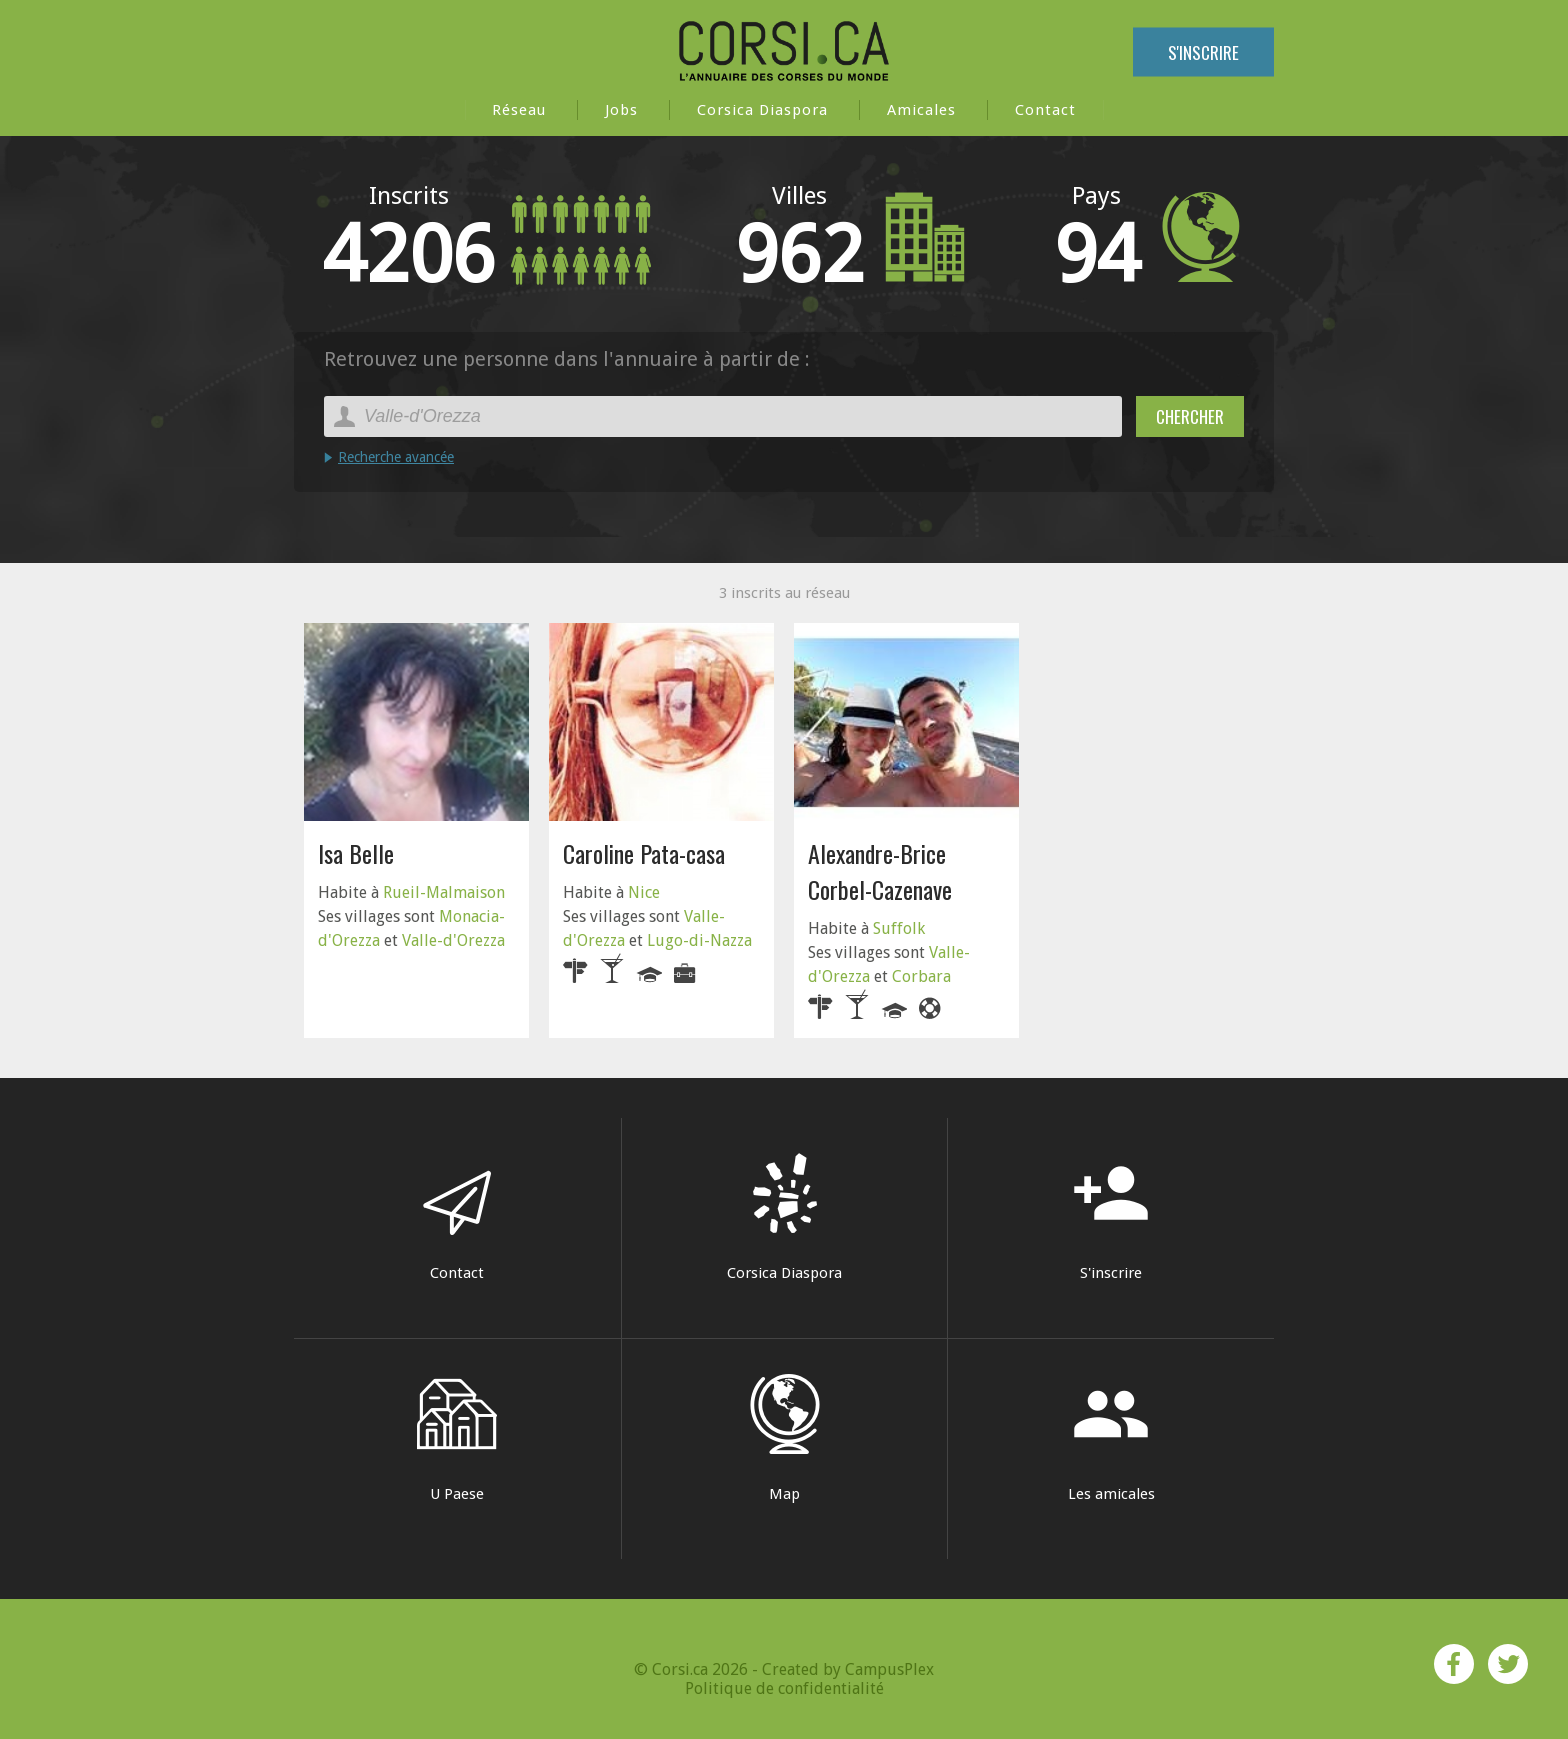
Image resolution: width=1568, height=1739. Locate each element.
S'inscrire (1203, 52)
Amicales (921, 110)
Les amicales (1111, 1438)
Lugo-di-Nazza (699, 940)
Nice (644, 892)
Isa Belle (356, 853)
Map (785, 1438)
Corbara (921, 976)
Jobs (621, 110)
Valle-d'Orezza (453, 940)
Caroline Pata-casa (644, 853)
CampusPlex (889, 1669)
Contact (1045, 110)
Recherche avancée (396, 457)
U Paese (457, 1438)
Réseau (519, 110)
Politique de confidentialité (784, 1688)
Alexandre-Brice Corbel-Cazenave (880, 871)
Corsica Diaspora (762, 110)
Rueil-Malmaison (444, 892)
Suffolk (899, 928)
